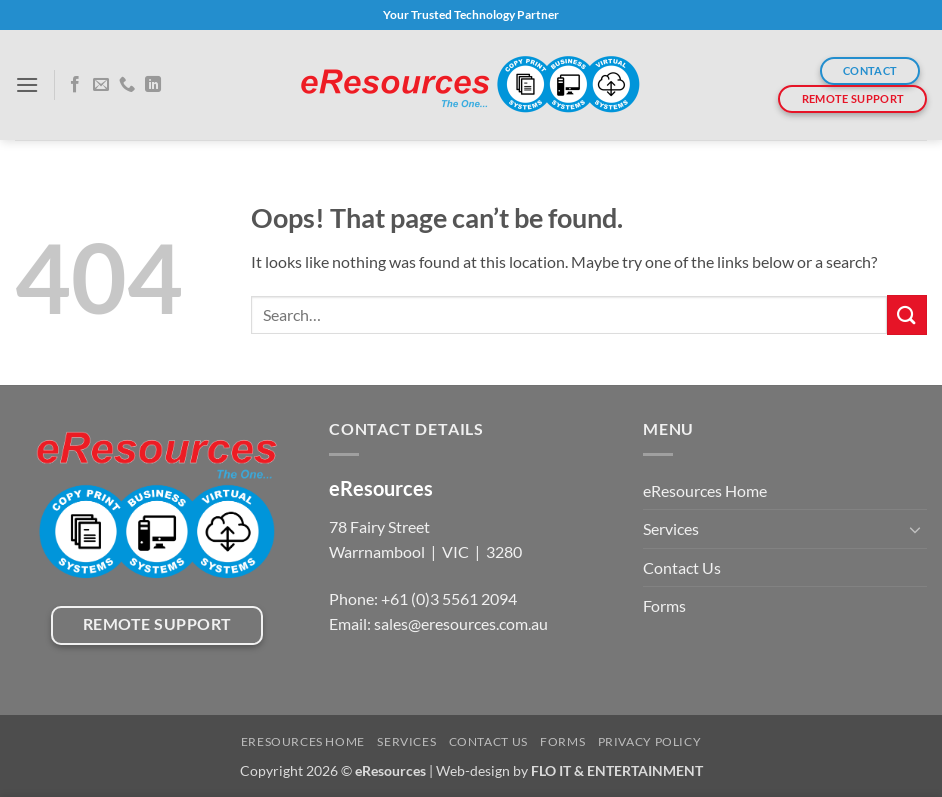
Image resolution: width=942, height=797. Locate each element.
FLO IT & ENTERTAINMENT (617, 770)
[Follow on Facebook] (75, 85)
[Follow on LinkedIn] (153, 85)
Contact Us (682, 567)
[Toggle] (915, 529)
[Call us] (127, 85)
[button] (27, 84)
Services (671, 528)
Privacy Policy (650, 741)
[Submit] (907, 314)
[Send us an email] (101, 85)
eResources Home (705, 490)
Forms (664, 605)
